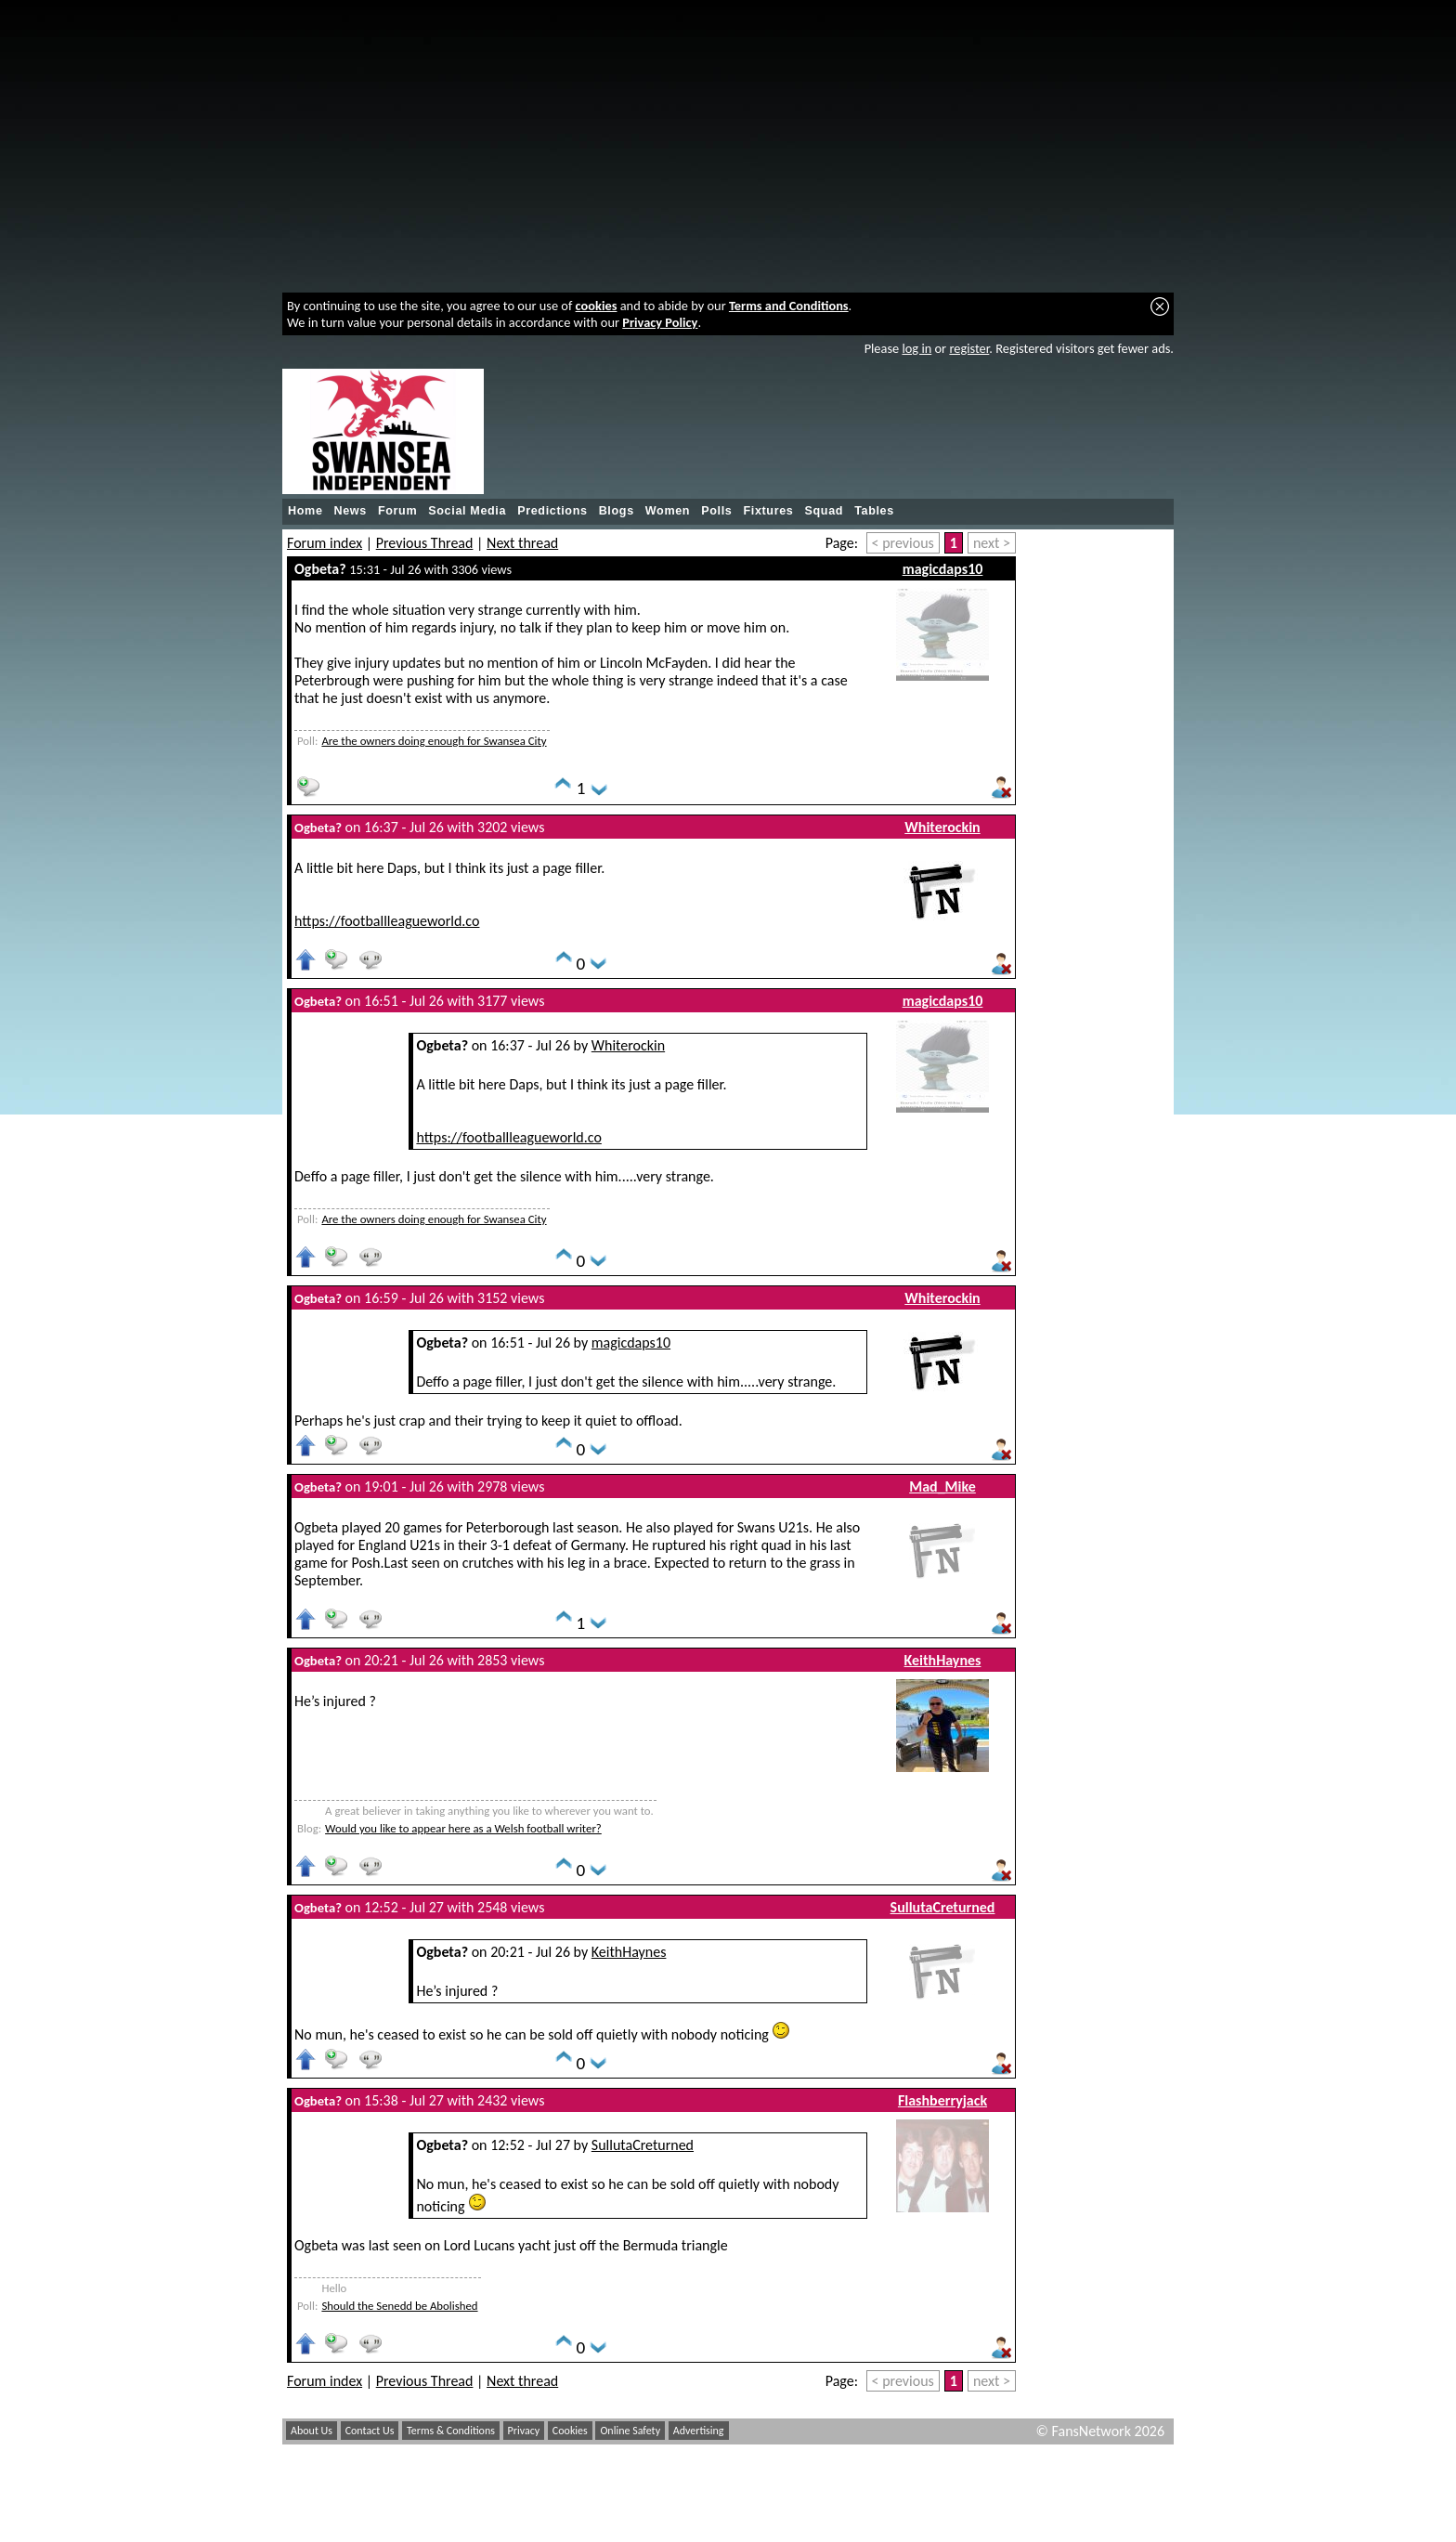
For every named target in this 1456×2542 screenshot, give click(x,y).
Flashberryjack (942, 2100)
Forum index (324, 543)
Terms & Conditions (451, 2430)
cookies (597, 305)
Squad (823, 510)
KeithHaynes (943, 1660)
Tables (874, 510)
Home (305, 510)
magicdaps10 (943, 569)
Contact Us (370, 2430)
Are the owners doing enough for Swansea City (433, 741)
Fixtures (768, 510)
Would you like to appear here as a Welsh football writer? (463, 1828)
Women (667, 510)
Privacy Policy (659, 322)
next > (991, 543)
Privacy (524, 2430)
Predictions (552, 510)
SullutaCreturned (942, 1907)
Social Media (467, 510)
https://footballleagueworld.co (386, 921)
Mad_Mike (942, 1486)
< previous (903, 543)
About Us (311, 2430)
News (350, 510)
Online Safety (630, 2430)
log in (916, 348)
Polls (716, 510)
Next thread (522, 543)
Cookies (570, 2430)
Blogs (616, 510)
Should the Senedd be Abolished (399, 2306)
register (969, 348)
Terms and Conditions (789, 305)
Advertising (698, 2430)
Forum (397, 510)
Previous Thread (425, 543)
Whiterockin (942, 827)
